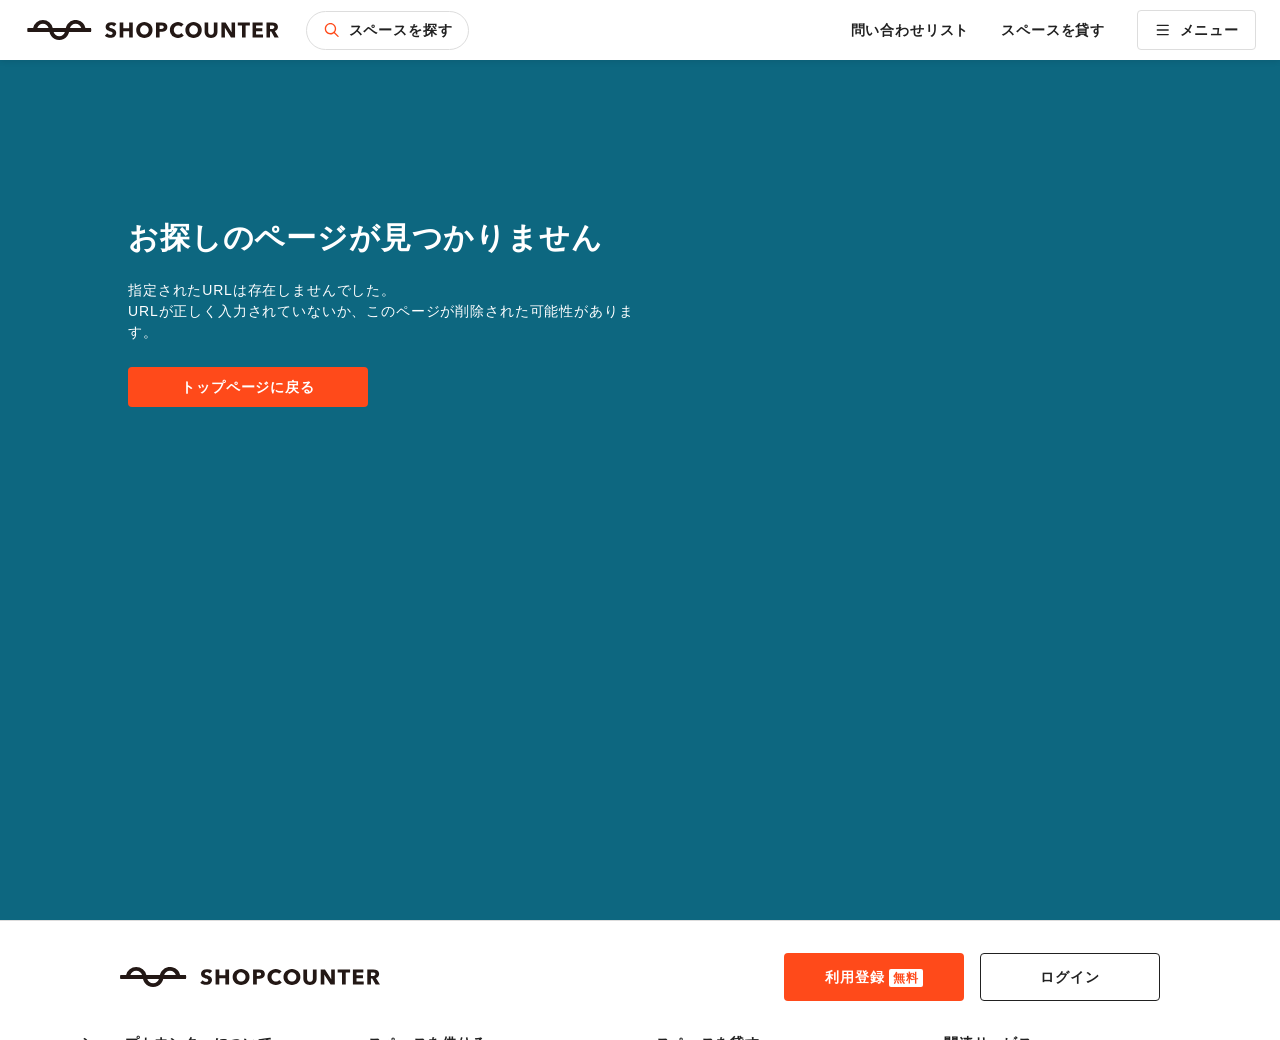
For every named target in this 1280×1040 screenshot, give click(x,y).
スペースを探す (387, 30)
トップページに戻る (248, 387)
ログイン (1069, 977)
